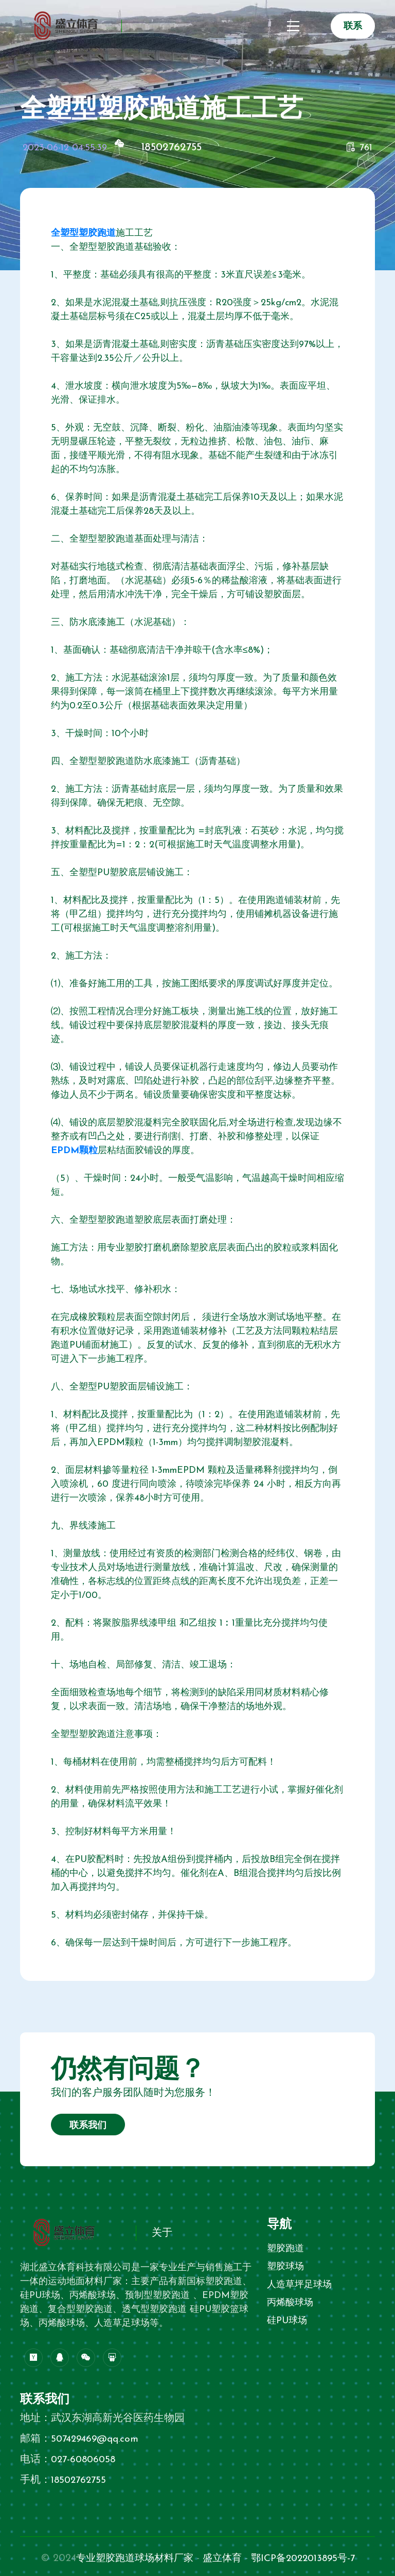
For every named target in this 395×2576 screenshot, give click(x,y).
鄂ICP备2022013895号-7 (307, 2558)
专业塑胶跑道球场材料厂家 (130, 2558)
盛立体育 (221, 2558)
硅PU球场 (287, 2321)
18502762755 (173, 147)
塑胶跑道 (285, 2249)
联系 (353, 26)
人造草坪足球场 (299, 2285)
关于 (162, 2233)
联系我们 (87, 2126)
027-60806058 (85, 2460)
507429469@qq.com (97, 2439)
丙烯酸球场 (290, 2303)
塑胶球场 (285, 2267)
